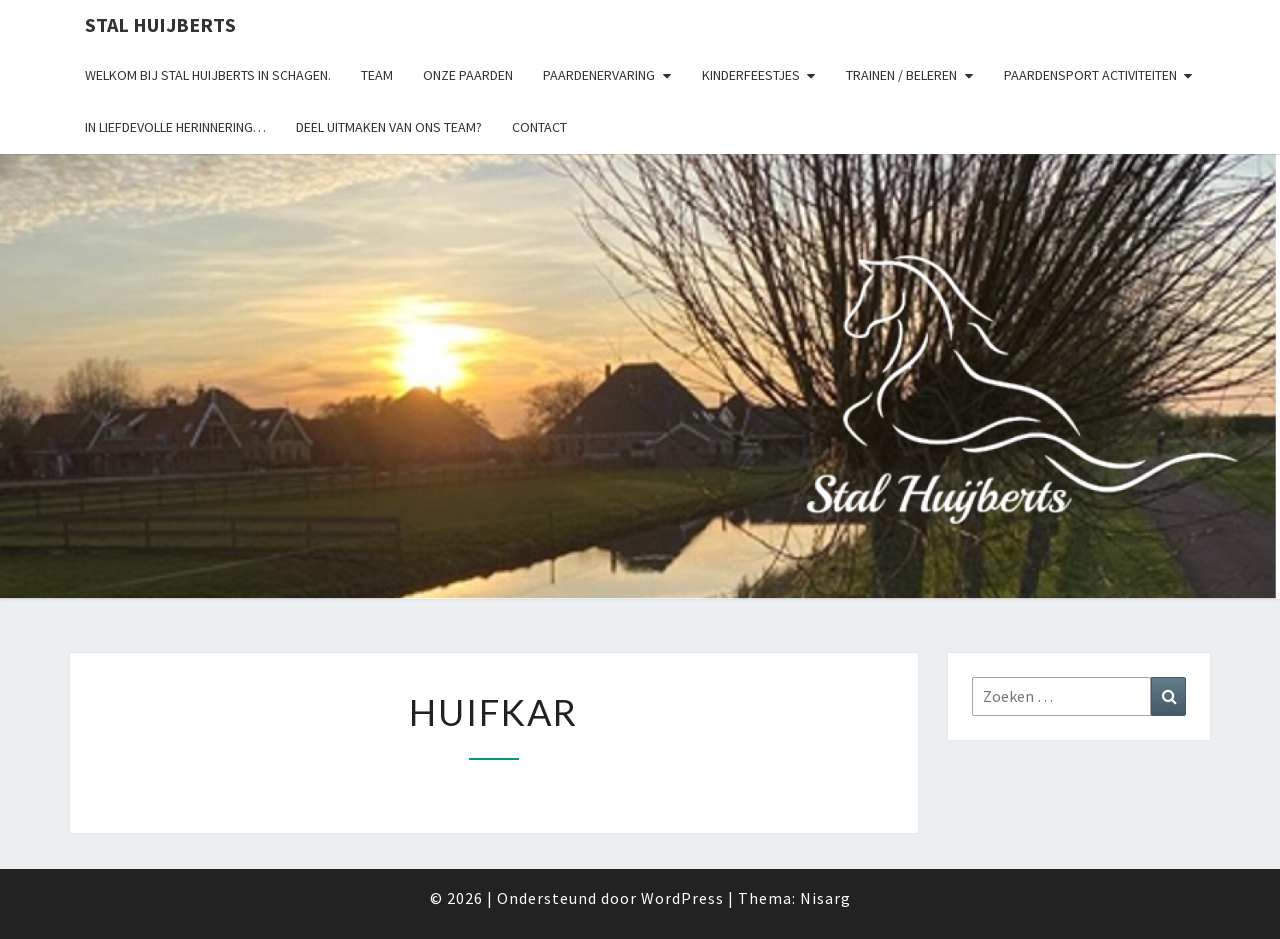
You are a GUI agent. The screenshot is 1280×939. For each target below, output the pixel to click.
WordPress (682, 898)
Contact (539, 127)
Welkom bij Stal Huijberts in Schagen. (208, 75)
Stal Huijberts (160, 24)
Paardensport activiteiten (1090, 75)
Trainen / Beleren (901, 75)
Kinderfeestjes (751, 75)
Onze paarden (468, 75)
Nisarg (825, 898)
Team (377, 75)
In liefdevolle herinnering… (175, 127)
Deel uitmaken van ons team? (389, 127)
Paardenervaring (599, 75)
